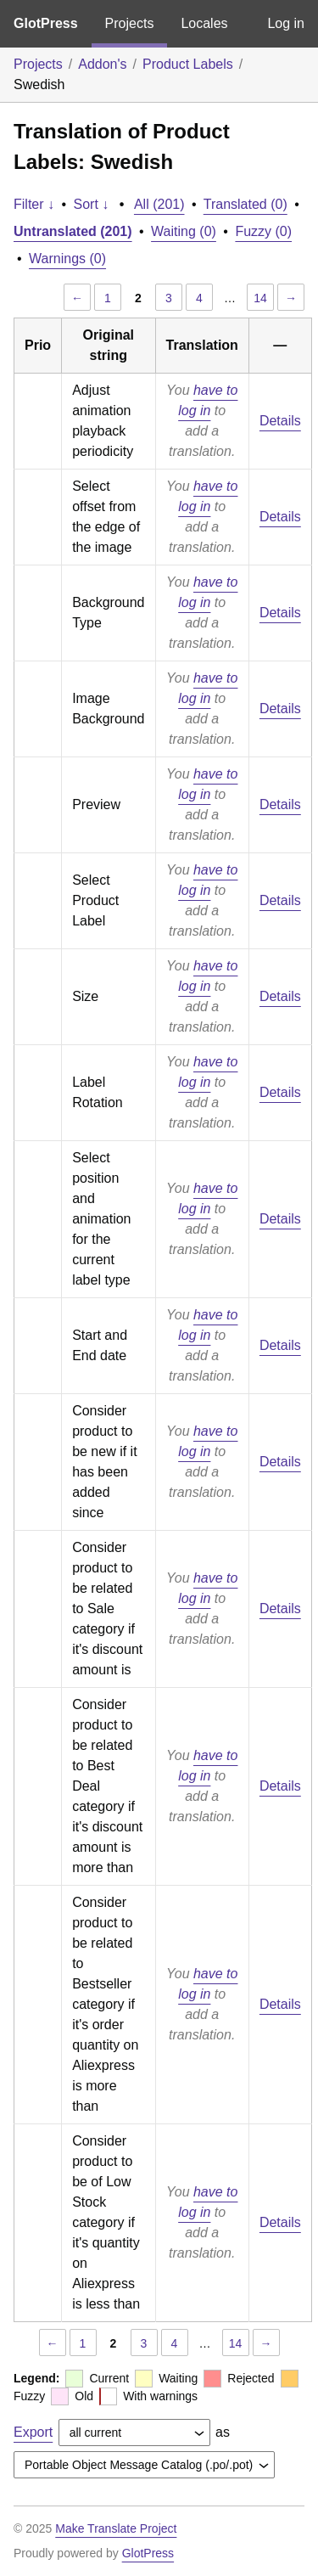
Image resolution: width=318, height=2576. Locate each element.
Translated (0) (245, 204)
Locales (204, 23)
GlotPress (46, 23)
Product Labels (187, 64)
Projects (129, 23)
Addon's (102, 64)
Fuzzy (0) (263, 231)
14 (260, 298)
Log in (285, 23)
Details (280, 420)
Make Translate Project (115, 2528)
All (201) (159, 204)
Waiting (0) (183, 231)
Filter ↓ (34, 204)
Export (33, 2432)
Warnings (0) (67, 258)
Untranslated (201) (73, 231)
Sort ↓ (91, 204)
